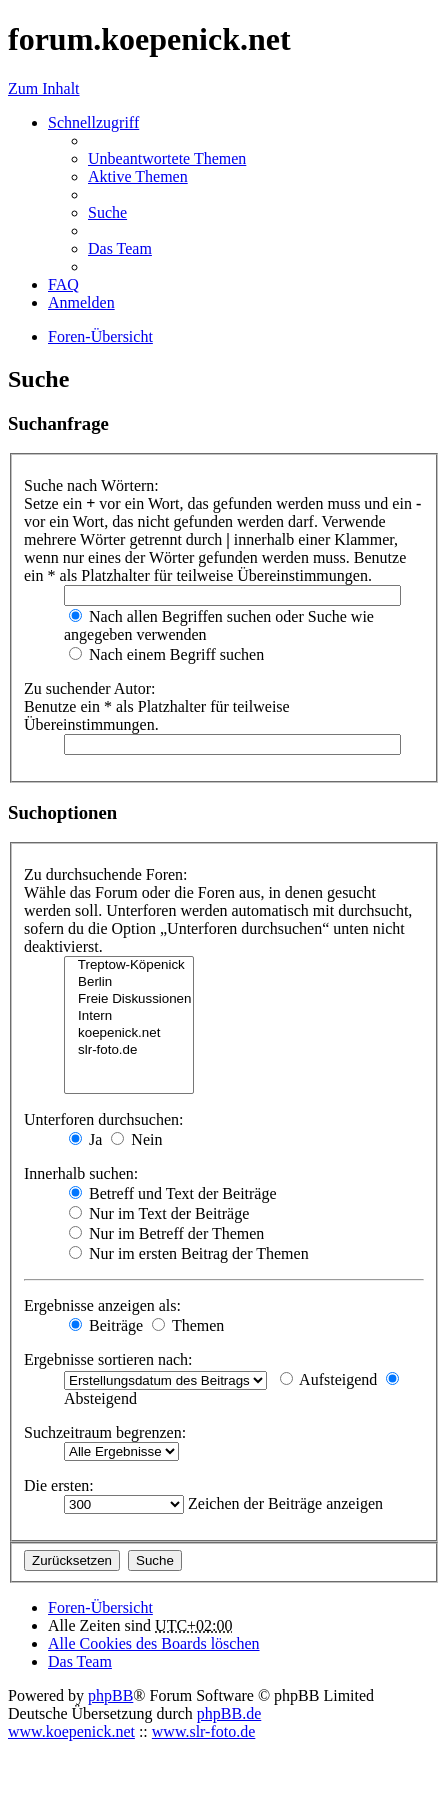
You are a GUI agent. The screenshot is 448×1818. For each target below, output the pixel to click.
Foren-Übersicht (100, 1607)
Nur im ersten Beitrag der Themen (189, 1253)
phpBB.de (229, 1713)
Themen (188, 1325)
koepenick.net (129, 1033)
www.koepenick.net (71, 1731)
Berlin (129, 982)
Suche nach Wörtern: (91, 485)
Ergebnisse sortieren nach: (108, 1359)
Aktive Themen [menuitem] (138, 176)
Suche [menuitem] (107, 212)
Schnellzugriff (93, 122)
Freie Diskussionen (129, 999)
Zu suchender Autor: (90, 688)
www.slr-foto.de (204, 1731)
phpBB (110, 1695)
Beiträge (106, 1325)
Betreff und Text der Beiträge (173, 1193)
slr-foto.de (129, 1050)
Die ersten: (59, 1485)
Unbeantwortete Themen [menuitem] (167, 158)
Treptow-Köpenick (129, 965)
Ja (85, 1139)
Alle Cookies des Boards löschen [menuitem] (154, 1643)
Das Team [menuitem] (120, 248)
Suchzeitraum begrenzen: (105, 1432)
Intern (129, 1016)
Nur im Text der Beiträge (159, 1213)
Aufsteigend (328, 1379)
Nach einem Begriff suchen (166, 654)
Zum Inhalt (44, 88)
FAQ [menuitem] (63, 284)
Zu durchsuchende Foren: (106, 874)
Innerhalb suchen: (81, 1173)
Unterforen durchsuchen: (104, 1119)
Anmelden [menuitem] (81, 302)
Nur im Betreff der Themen (166, 1233)
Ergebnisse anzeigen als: (102, 1305)
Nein (136, 1139)
